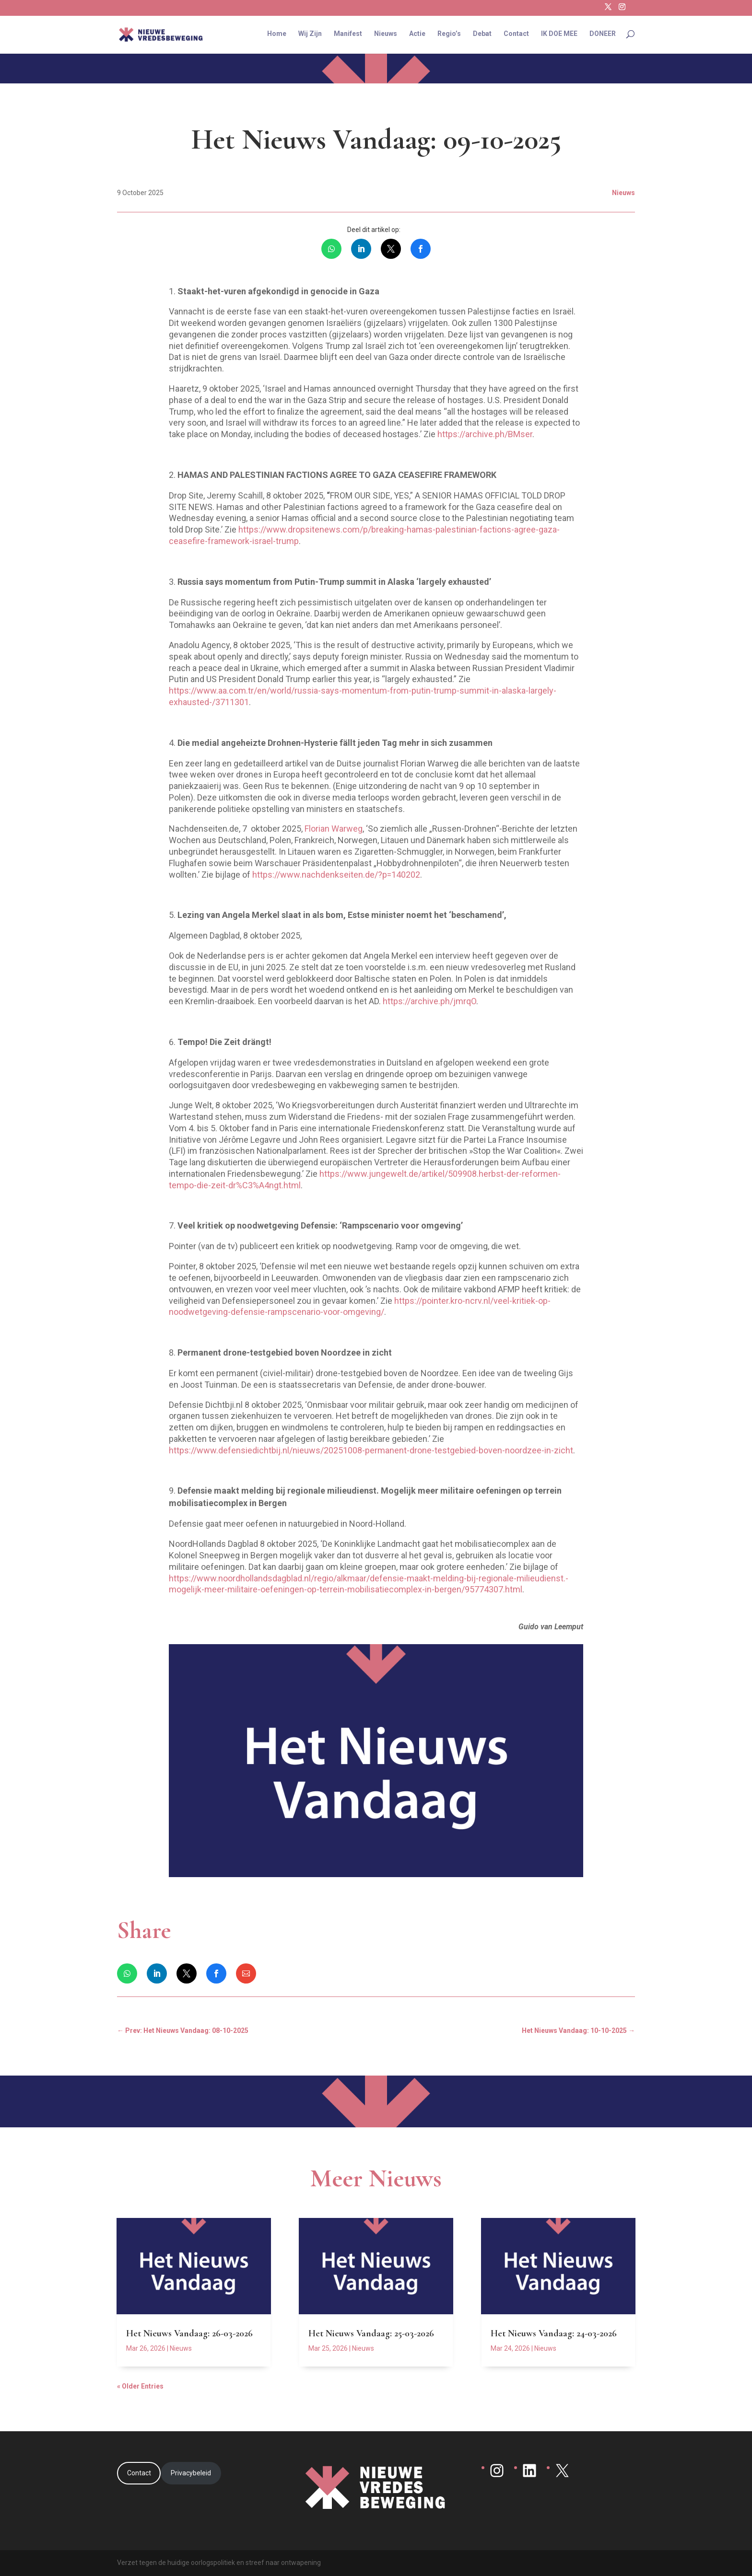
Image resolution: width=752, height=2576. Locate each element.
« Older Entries (140, 2386)
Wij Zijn (310, 34)
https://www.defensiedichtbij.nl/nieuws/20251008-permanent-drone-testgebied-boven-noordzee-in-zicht (371, 1450)
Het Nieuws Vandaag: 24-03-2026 (554, 2333)
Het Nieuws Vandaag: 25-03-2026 (371, 2333)
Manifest (348, 34)
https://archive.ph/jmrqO (429, 1001)
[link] (331, 249)
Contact (516, 34)
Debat (482, 34)
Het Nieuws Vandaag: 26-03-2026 (189, 2333)
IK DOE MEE (559, 34)
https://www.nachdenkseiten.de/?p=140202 (336, 875)
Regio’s (449, 34)
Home (276, 34)
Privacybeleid (191, 2473)
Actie (417, 34)
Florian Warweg (334, 829)
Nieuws (385, 34)
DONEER (602, 34)
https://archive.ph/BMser (484, 434)
